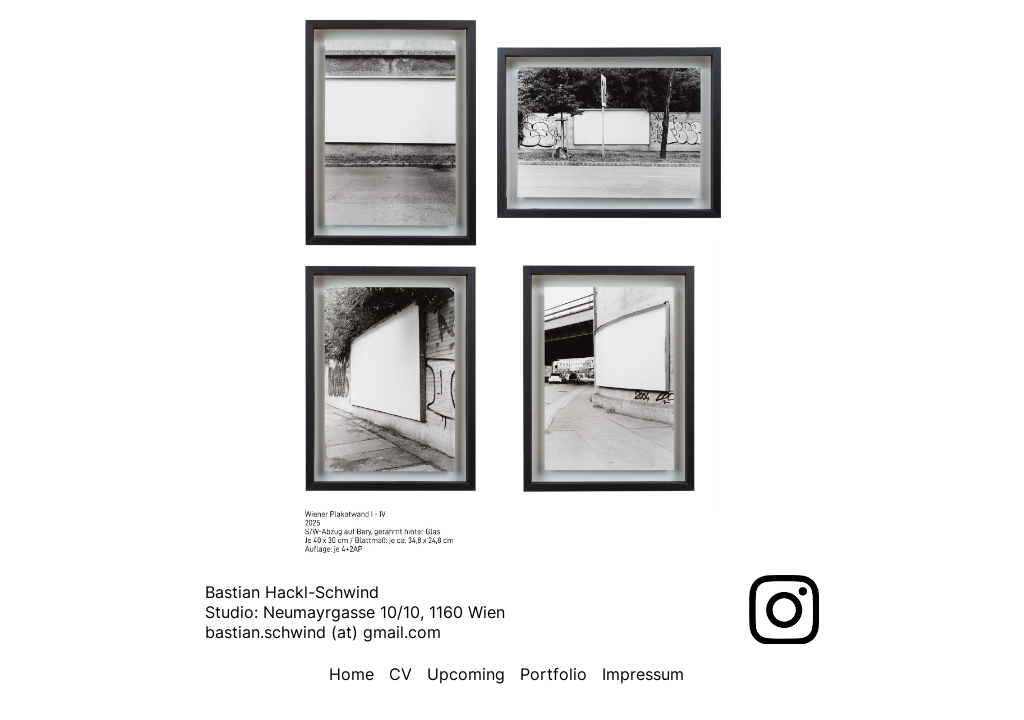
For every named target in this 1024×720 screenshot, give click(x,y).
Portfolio (553, 674)
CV (400, 674)
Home (351, 674)
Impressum (643, 674)
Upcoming (466, 674)
